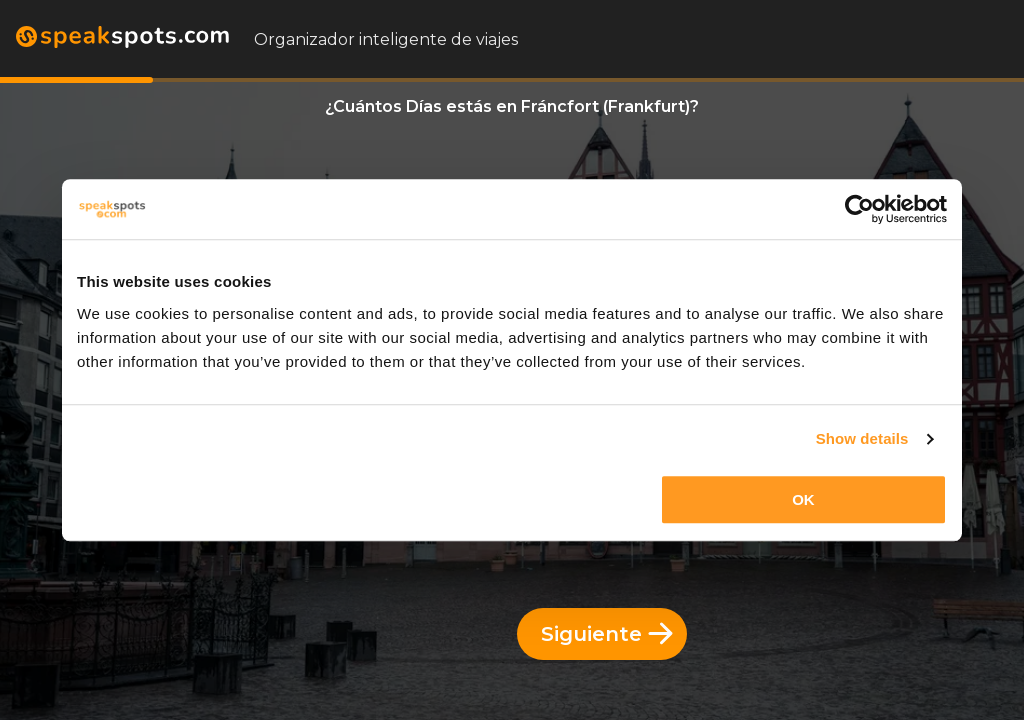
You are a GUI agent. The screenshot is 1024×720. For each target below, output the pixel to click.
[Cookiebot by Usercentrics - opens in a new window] (859, 209)
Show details (862, 438)
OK (803, 499)
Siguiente (607, 634)
